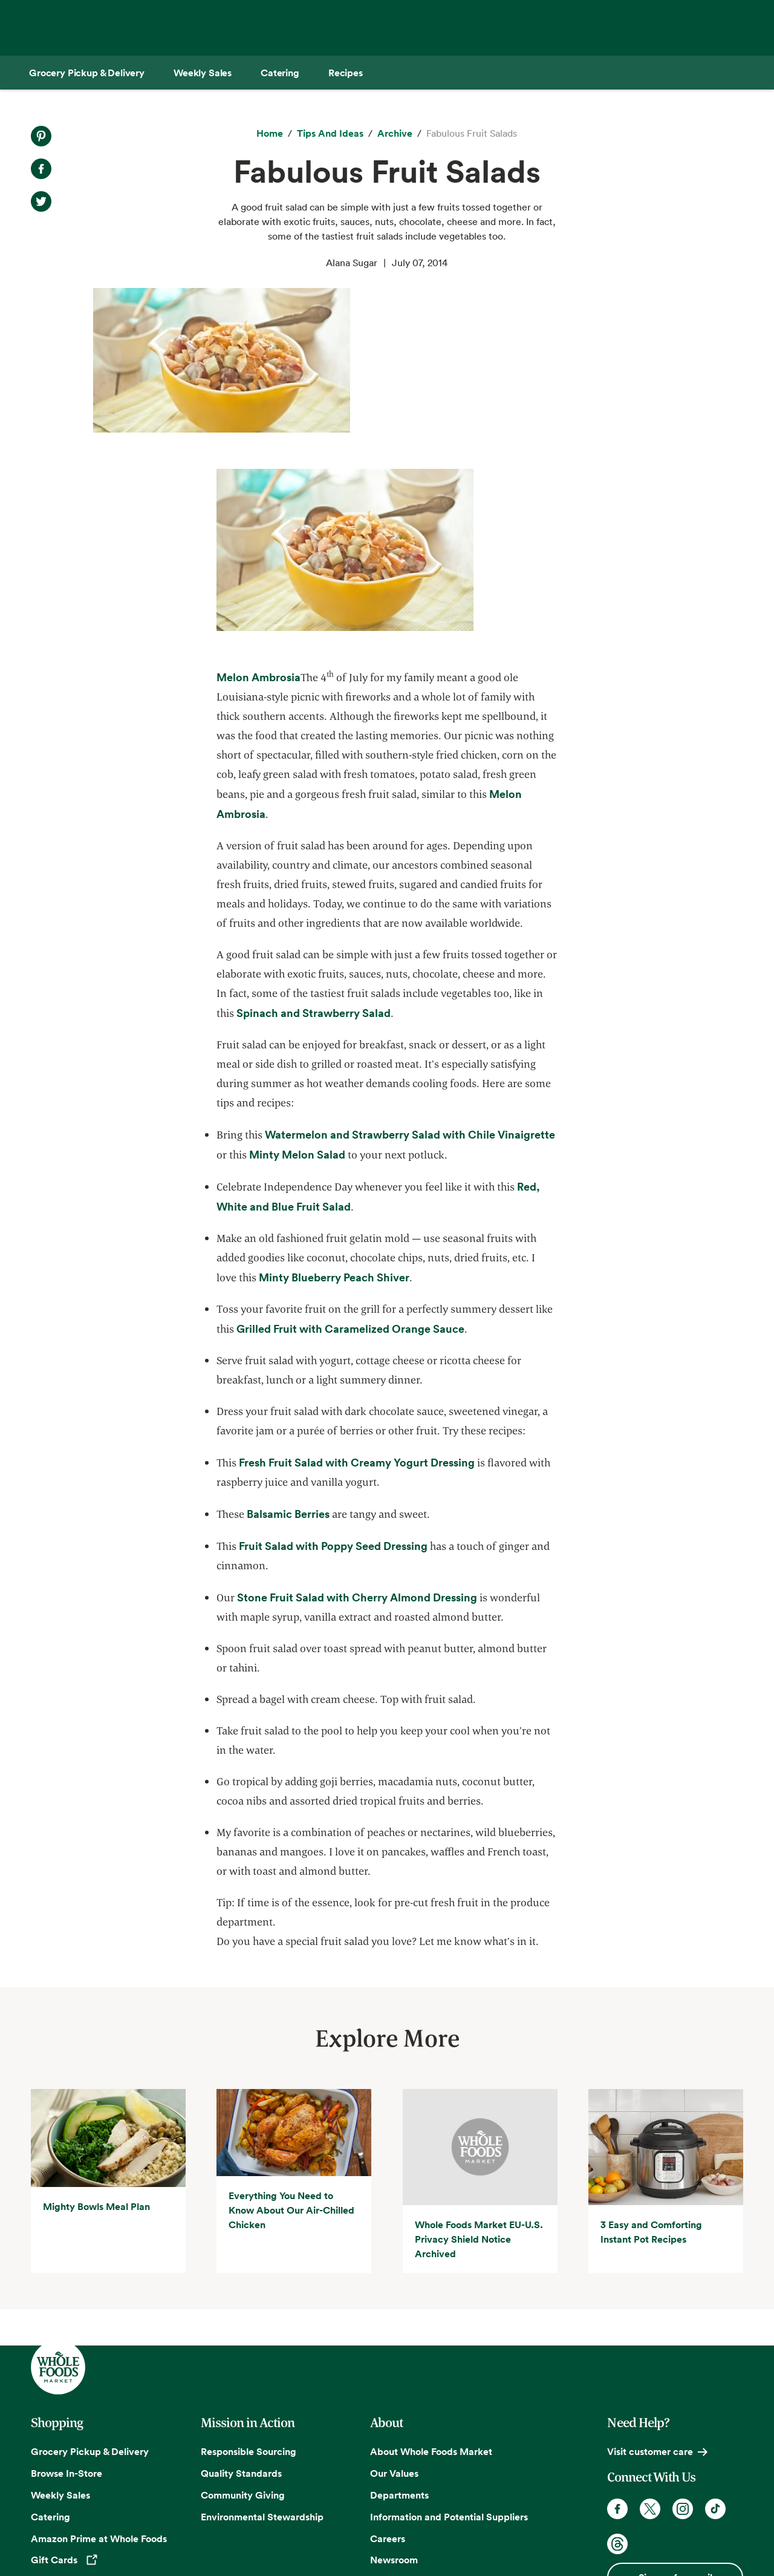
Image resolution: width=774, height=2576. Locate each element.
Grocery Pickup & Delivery (90, 2306)
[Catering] (280, 72)
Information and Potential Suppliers (449, 2372)
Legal (661, 2535)
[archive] (394, 134)
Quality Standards (241, 2328)
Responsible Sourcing (248, 2306)
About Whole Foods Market (431, 2306)
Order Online (60, 2481)
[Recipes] (345, 72)
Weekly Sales (60, 2350)
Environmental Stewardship (262, 2372)
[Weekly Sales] (203, 72)
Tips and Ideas (63, 2459)
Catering (50, 2372)
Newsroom (394, 2415)
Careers (387, 2394)
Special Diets (60, 2438)
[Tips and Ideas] (330, 134)
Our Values (394, 2328)
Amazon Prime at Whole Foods (99, 2394)
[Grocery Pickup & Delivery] (87, 72)
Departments (399, 2350)
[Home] (269, 134)
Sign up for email (675, 2432)
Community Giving (243, 2350)
